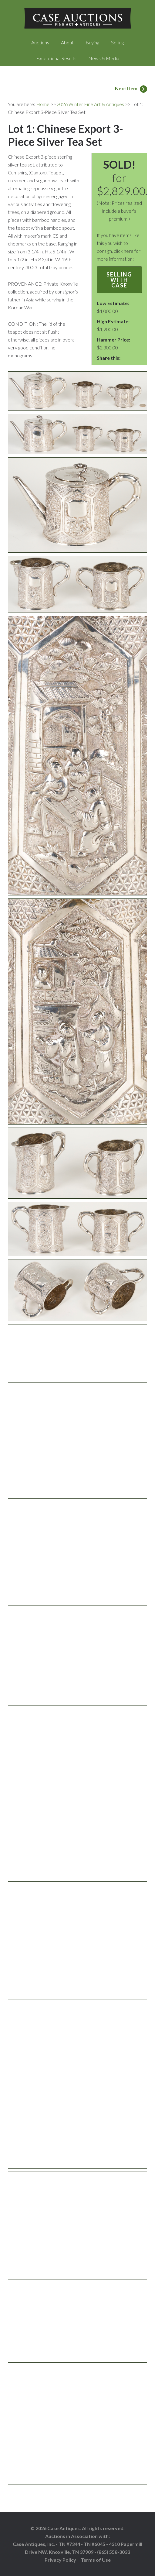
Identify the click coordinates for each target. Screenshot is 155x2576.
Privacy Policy (60, 2560)
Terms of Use (96, 2560)
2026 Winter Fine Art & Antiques (90, 104)
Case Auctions (77, 18)
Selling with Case (119, 280)
